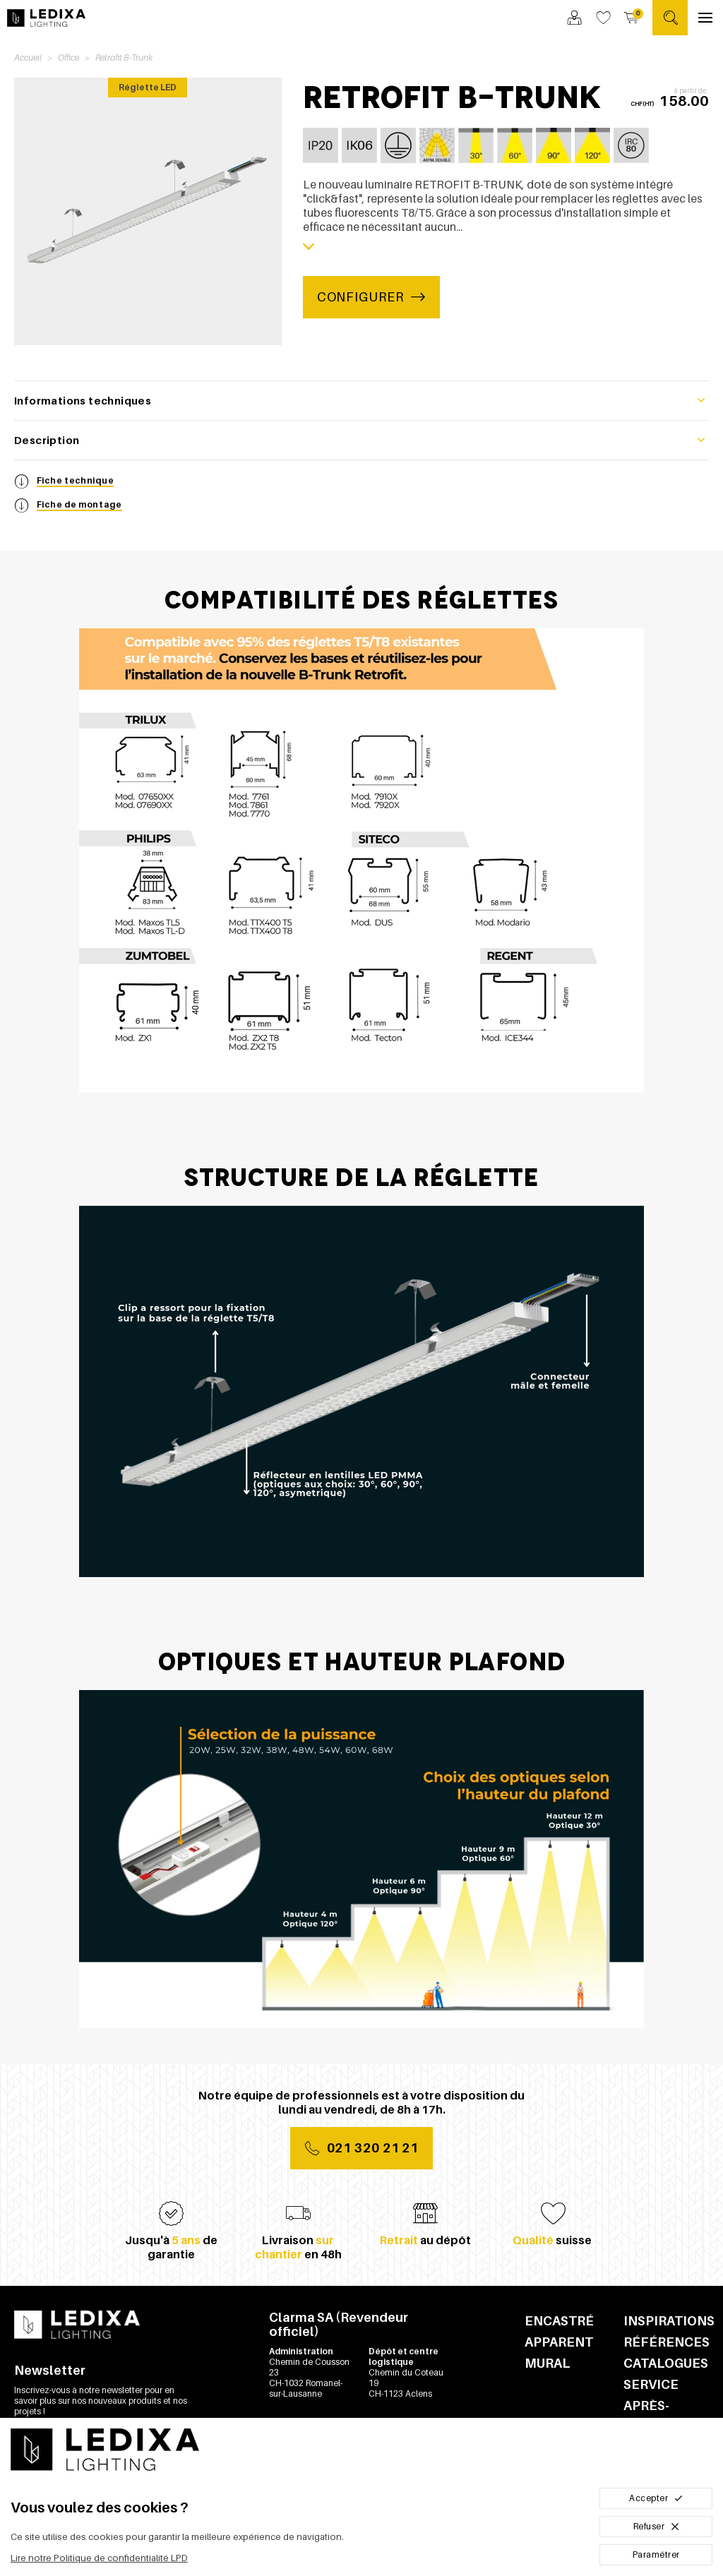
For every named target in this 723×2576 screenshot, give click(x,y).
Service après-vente (651, 2405)
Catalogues (665, 2363)
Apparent (559, 2342)
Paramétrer (656, 2554)
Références (666, 2342)
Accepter (656, 2498)
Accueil (28, 57)
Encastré (559, 2320)
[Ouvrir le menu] (705, 17)
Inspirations (666, 2320)
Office (68, 57)
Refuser (656, 2526)
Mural (547, 2363)
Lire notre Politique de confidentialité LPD (99, 2558)
